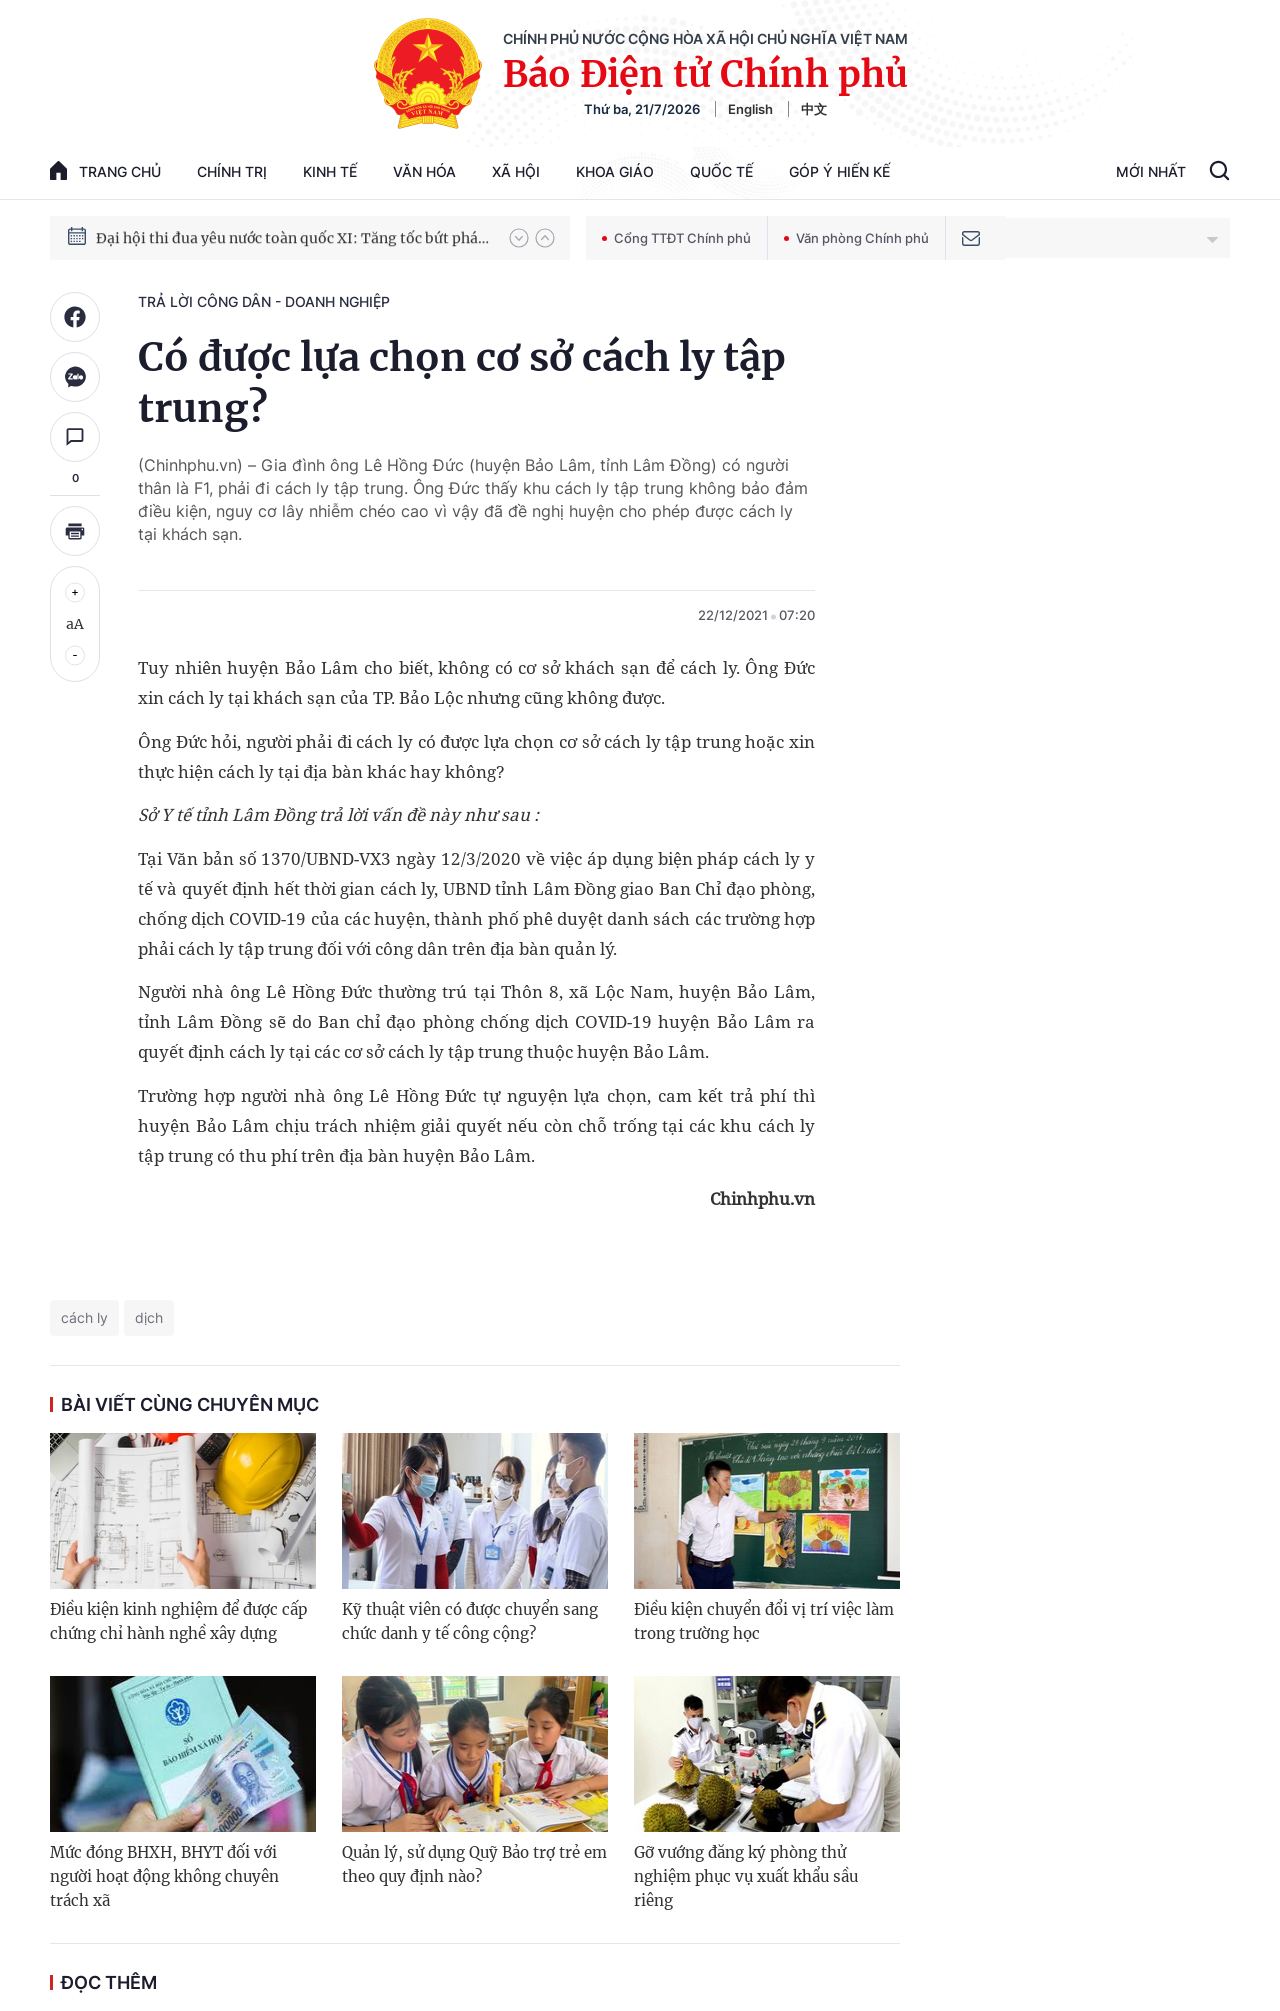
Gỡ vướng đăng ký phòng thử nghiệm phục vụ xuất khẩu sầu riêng (746, 1876)
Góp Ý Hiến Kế (839, 171)
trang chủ (105, 170)
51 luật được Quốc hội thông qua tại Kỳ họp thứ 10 (264, 218)
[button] (519, 238)
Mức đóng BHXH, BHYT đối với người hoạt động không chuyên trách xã (164, 1876)
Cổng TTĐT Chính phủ (676, 238)
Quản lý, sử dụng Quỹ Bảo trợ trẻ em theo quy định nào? (474, 1864)
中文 (814, 109)
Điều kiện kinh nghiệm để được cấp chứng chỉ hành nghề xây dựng (178, 1621)
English (750, 109)
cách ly (84, 1317)
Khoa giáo (615, 171)
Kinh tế (330, 171)
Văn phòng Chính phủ (856, 238)
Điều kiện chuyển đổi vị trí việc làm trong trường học (764, 1621)
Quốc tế (721, 171)
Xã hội (516, 171)
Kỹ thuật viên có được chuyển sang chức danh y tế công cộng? (470, 1621)
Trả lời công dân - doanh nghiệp (264, 301)
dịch (149, 1317)
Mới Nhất (1151, 171)
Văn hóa (424, 171)
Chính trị (232, 171)
